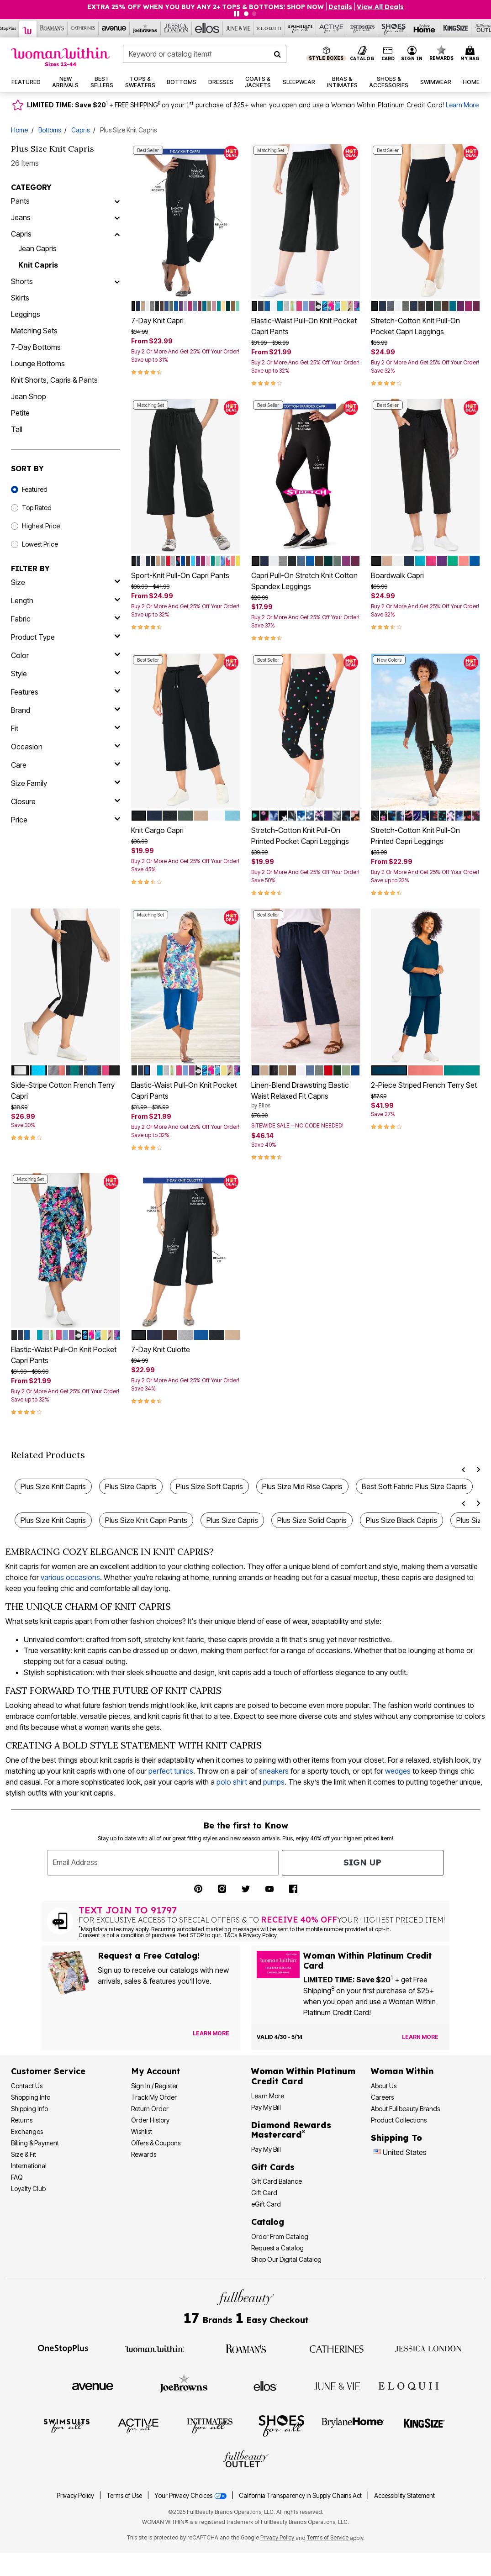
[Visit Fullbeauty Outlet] (246, 2460)
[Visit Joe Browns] (184, 2384)
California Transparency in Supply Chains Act (301, 2495)
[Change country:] (377, 2153)
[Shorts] (117, 281)
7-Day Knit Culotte (160, 1349)
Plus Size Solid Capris (312, 1520)
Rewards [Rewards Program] (143, 2154)
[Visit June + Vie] (337, 2385)
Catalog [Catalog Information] (267, 2222)
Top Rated (37, 507)
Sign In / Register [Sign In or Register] (154, 2086)
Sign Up (362, 1862)
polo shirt (231, 1781)
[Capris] (117, 233)
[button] (412, 54)
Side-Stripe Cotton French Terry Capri (63, 1090)
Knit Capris (38, 264)
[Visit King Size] (424, 2425)
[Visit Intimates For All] (209, 2425)
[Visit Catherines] (337, 2348)
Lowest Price (40, 544)
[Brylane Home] (424, 28)
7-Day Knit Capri (157, 320)
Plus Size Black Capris (401, 1520)
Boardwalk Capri (397, 575)
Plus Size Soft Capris (209, 1486)
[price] (65, 819)
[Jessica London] (176, 28)
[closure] (65, 801)
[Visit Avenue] (92, 2385)
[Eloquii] (269, 28)
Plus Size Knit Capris (53, 1486)
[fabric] (65, 618)
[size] (65, 582)
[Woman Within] (28, 29)
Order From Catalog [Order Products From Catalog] (279, 2236)
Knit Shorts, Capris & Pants (54, 380)
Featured (35, 489)
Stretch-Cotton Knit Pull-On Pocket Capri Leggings (415, 326)
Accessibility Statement (404, 2495)
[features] (65, 691)
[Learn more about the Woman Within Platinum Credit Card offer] (420, 2037)
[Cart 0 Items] (471, 54)
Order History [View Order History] (150, 2120)
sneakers (274, 1770)
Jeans (21, 217)
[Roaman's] (52, 28)
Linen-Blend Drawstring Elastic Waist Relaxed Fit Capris (305, 1095)
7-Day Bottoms (36, 347)
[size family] (65, 783)
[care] (65, 764)
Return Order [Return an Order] (150, 2108)
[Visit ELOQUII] (408, 2385)
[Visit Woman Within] (154, 2348)
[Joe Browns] (145, 28)
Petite (20, 412)
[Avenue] (114, 28)
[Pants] (117, 200)
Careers (382, 2097)
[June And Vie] (238, 28)
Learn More (462, 105)
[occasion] (65, 746)
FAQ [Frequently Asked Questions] (17, 2177)
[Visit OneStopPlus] (63, 2348)
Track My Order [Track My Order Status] (154, 2097)
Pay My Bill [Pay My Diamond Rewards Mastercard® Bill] (266, 2149)
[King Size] (455, 28)
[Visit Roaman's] (245, 2348)
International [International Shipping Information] (29, 2166)
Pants (20, 200)
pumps (274, 1781)
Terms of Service (328, 2537)
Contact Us (26, 2086)
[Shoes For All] (393, 28)
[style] (65, 673)
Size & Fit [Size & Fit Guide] (23, 2154)
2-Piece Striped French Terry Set (424, 1085)
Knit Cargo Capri (157, 830)
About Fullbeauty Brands (405, 2108)
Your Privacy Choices (191, 2495)
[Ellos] (207, 28)
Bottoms (49, 130)
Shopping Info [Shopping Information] (30, 2097)
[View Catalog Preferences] (211, 2033)
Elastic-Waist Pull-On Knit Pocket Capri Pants (304, 326)
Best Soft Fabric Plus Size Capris (414, 1486)
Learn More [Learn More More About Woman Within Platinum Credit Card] (267, 2096)
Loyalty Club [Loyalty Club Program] (28, 2188)
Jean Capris (37, 248)
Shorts (22, 281)
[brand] (65, 710)
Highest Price (41, 526)
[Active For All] (331, 28)
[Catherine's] (83, 28)
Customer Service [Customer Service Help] (48, 2071)
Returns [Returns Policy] (21, 2120)
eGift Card (266, 2204)
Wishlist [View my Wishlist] (141, 2131)
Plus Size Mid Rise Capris (302, 1486)
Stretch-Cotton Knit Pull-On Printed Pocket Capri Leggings (300, 836)
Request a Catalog (277, 2248)
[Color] (65, 655)
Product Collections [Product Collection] (399, 2120)
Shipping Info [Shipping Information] (29, 2108)
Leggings (25, 314)
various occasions (70, 1577)
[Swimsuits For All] (300, 28)
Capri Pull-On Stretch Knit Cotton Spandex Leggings (304, 581)
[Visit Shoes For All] (281, 2425)
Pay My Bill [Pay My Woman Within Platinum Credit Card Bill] (266, 2107)
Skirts (20, 297)
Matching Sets (34, 330)
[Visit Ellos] (265, 2385)
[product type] (65, 637)
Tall (16, 429)
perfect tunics (170, 1770)
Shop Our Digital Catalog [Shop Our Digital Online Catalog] (286, 2259)
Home (19, 130)
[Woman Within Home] (60, 57)
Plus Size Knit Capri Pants (146, 1520)
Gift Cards (273, 2167)
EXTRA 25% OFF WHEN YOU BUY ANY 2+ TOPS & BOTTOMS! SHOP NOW (205, 7)
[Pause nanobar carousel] (236, 13)
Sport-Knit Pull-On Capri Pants (180, 575)
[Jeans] (117, 217)
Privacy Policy (75, 2495)
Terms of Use (124, 2495)
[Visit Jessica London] (428, 2348)
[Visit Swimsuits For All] (67, 2425)
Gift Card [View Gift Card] (264, 2193)
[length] (65, 600)
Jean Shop (28, 396)
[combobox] (204, 54)
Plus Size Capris (131, 1486)
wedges (398, 1770)
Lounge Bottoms (38, 363)
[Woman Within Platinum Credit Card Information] (303, 2076)
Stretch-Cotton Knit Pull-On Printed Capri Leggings (415, 836)
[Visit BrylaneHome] (353, 2425)
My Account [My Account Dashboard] (155, 2071)
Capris (80, 130)
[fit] (65, 728)
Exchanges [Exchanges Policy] (27, 2131)
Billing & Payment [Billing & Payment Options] (35, 2143)
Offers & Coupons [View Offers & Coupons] (155, 2143)
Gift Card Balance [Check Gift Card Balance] (276, 2181)
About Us (383, 2086)
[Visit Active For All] (138, 2425)
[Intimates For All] (362, 28)
